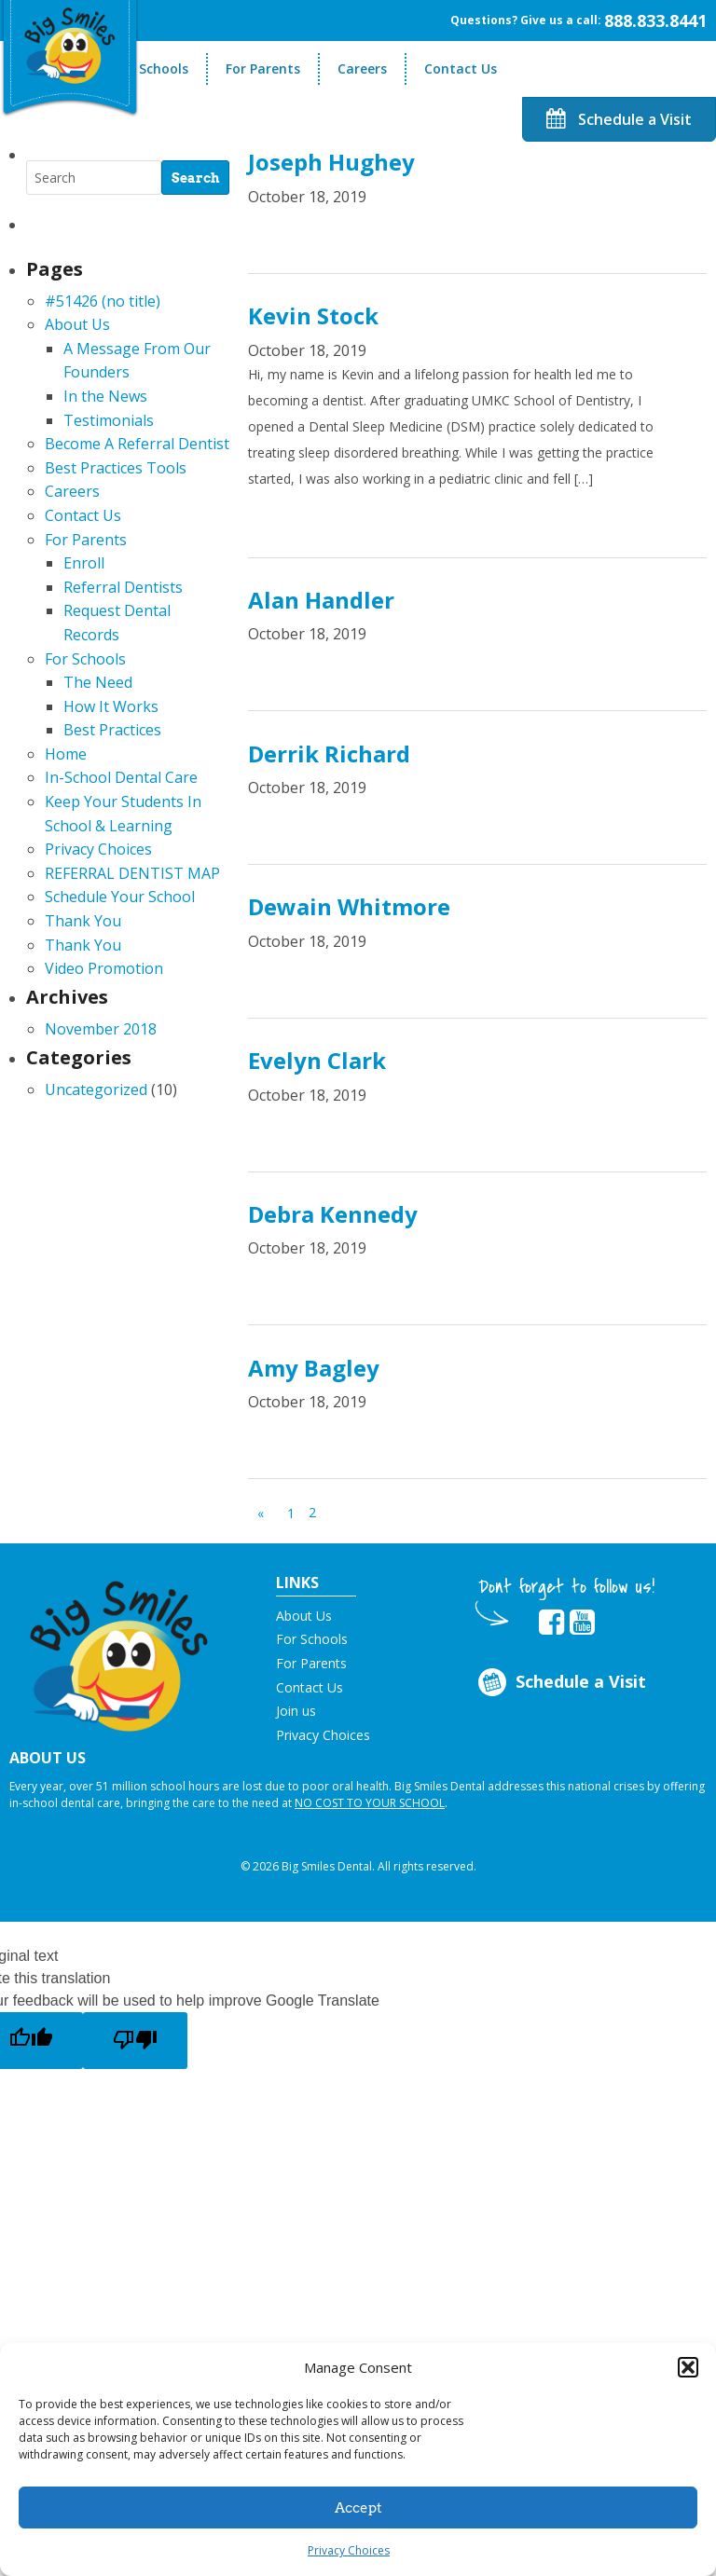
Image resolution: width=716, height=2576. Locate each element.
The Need (97, 682)
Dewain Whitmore (349, 906)
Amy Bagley (313, 1367)
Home (66, 754)
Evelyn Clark (317, 1060)
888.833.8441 (655, 20)
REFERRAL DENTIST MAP (132, 873)
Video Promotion (104, 968)
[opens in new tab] (551, 1622)
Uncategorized (96, 1089)
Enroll (83, 563)
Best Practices (112, 729)
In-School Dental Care (121, 777)
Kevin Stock (313, 315)
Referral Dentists (123, 587)
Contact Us (460, 68)
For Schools (151, 68)
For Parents (263, 68)
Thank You (83, 921)
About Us (77, 324)
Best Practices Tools (115, 468)
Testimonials (108, 420)
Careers (362, 68)
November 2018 (101, 1029)
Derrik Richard (329, 753)
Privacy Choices (349, 2550)
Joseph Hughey (331, 161)
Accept (358, 2508)
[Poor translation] (135, 2040)
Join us (296, 1711)
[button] (688, 2367)
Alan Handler (321, 599)
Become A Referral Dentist (137, 443)
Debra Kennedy (333, 1214)
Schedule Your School (120, 896)
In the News (105, 396)
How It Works (110, 706)
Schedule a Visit (619, 119)
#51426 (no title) (102, 301)
